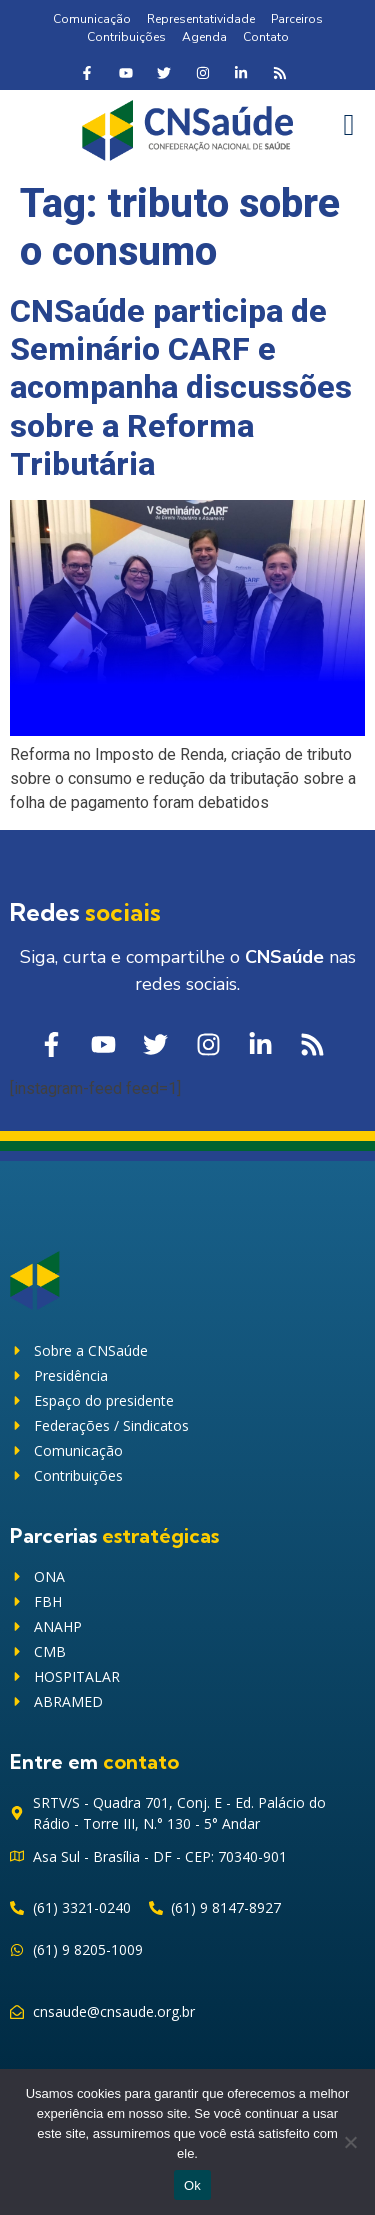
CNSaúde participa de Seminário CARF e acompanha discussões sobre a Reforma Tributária (181, 388)
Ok (192, 2185)
